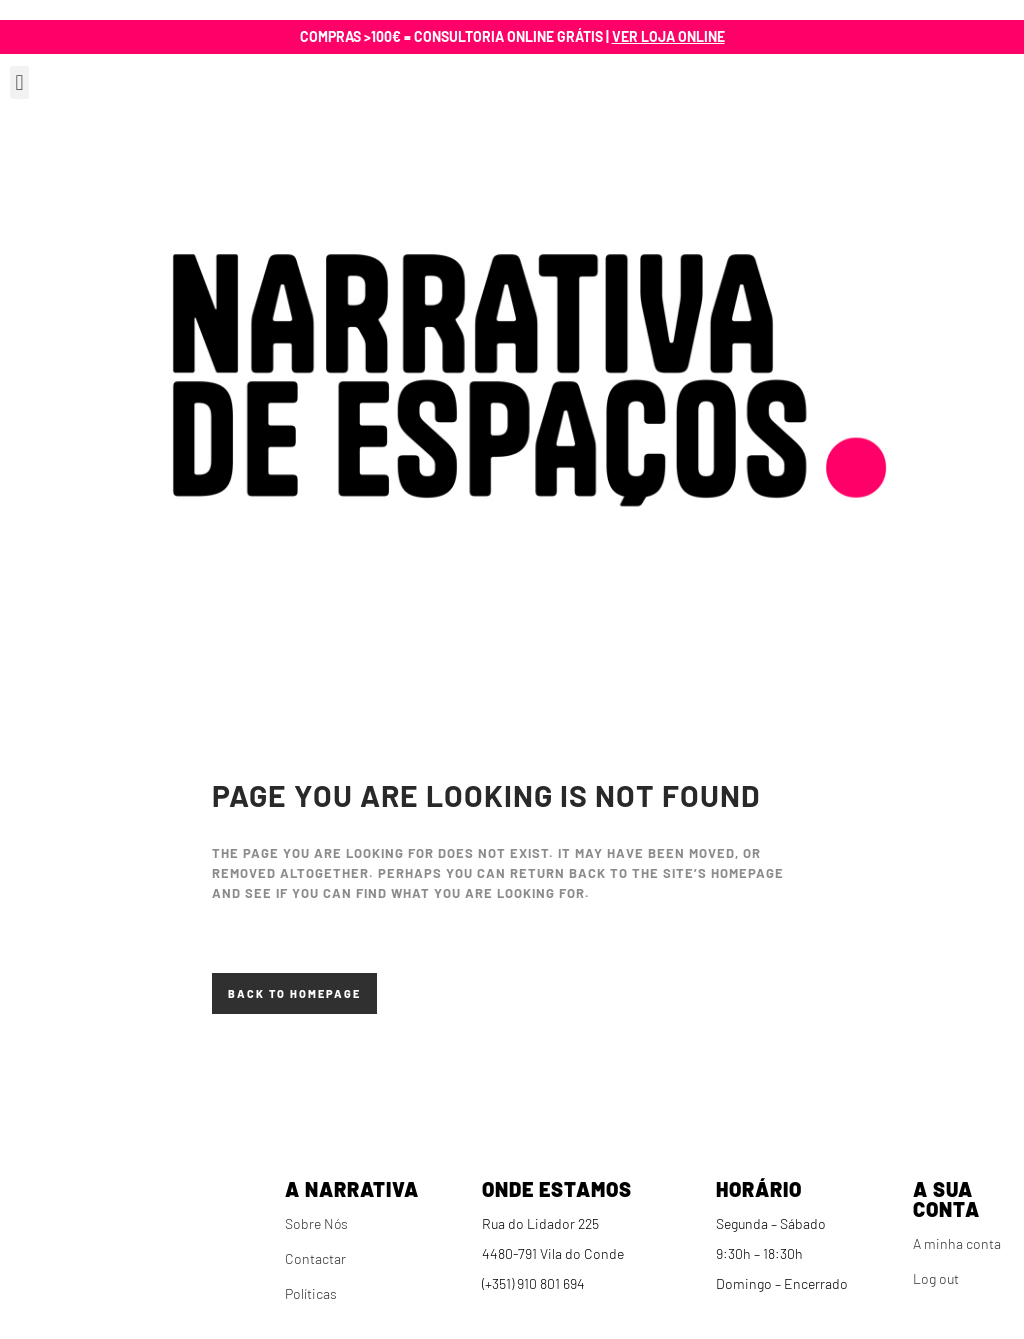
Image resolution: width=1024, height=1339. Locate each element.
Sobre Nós (316, 1223)
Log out (936, 1278)
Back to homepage (294, 993)
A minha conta (957, 1243)
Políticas (311, 1293)
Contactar (315, 1258)
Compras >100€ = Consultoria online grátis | (512, 36)
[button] (19, 82)
